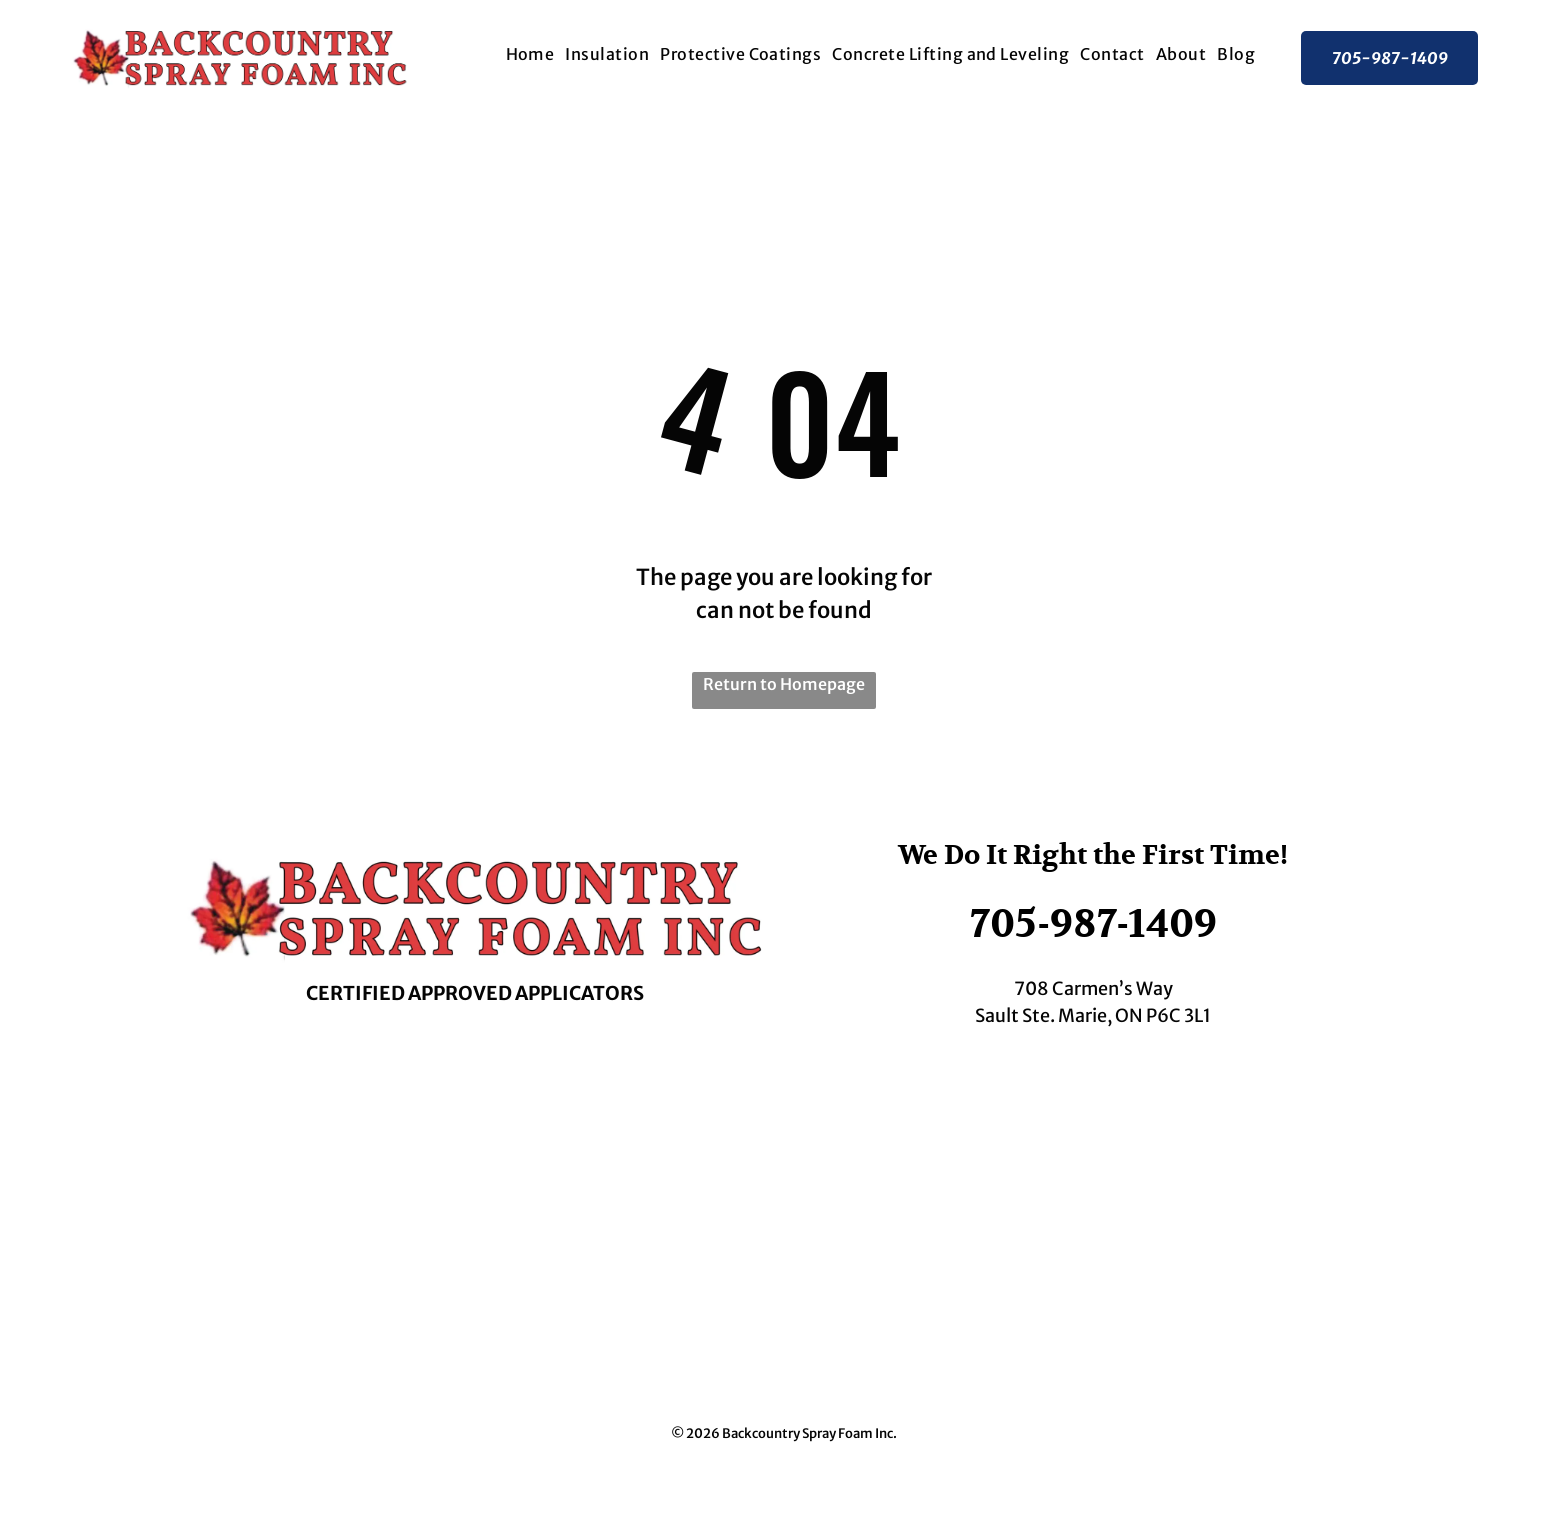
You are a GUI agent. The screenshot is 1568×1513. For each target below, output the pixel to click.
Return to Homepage (784, 684)
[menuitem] (530, 54)
